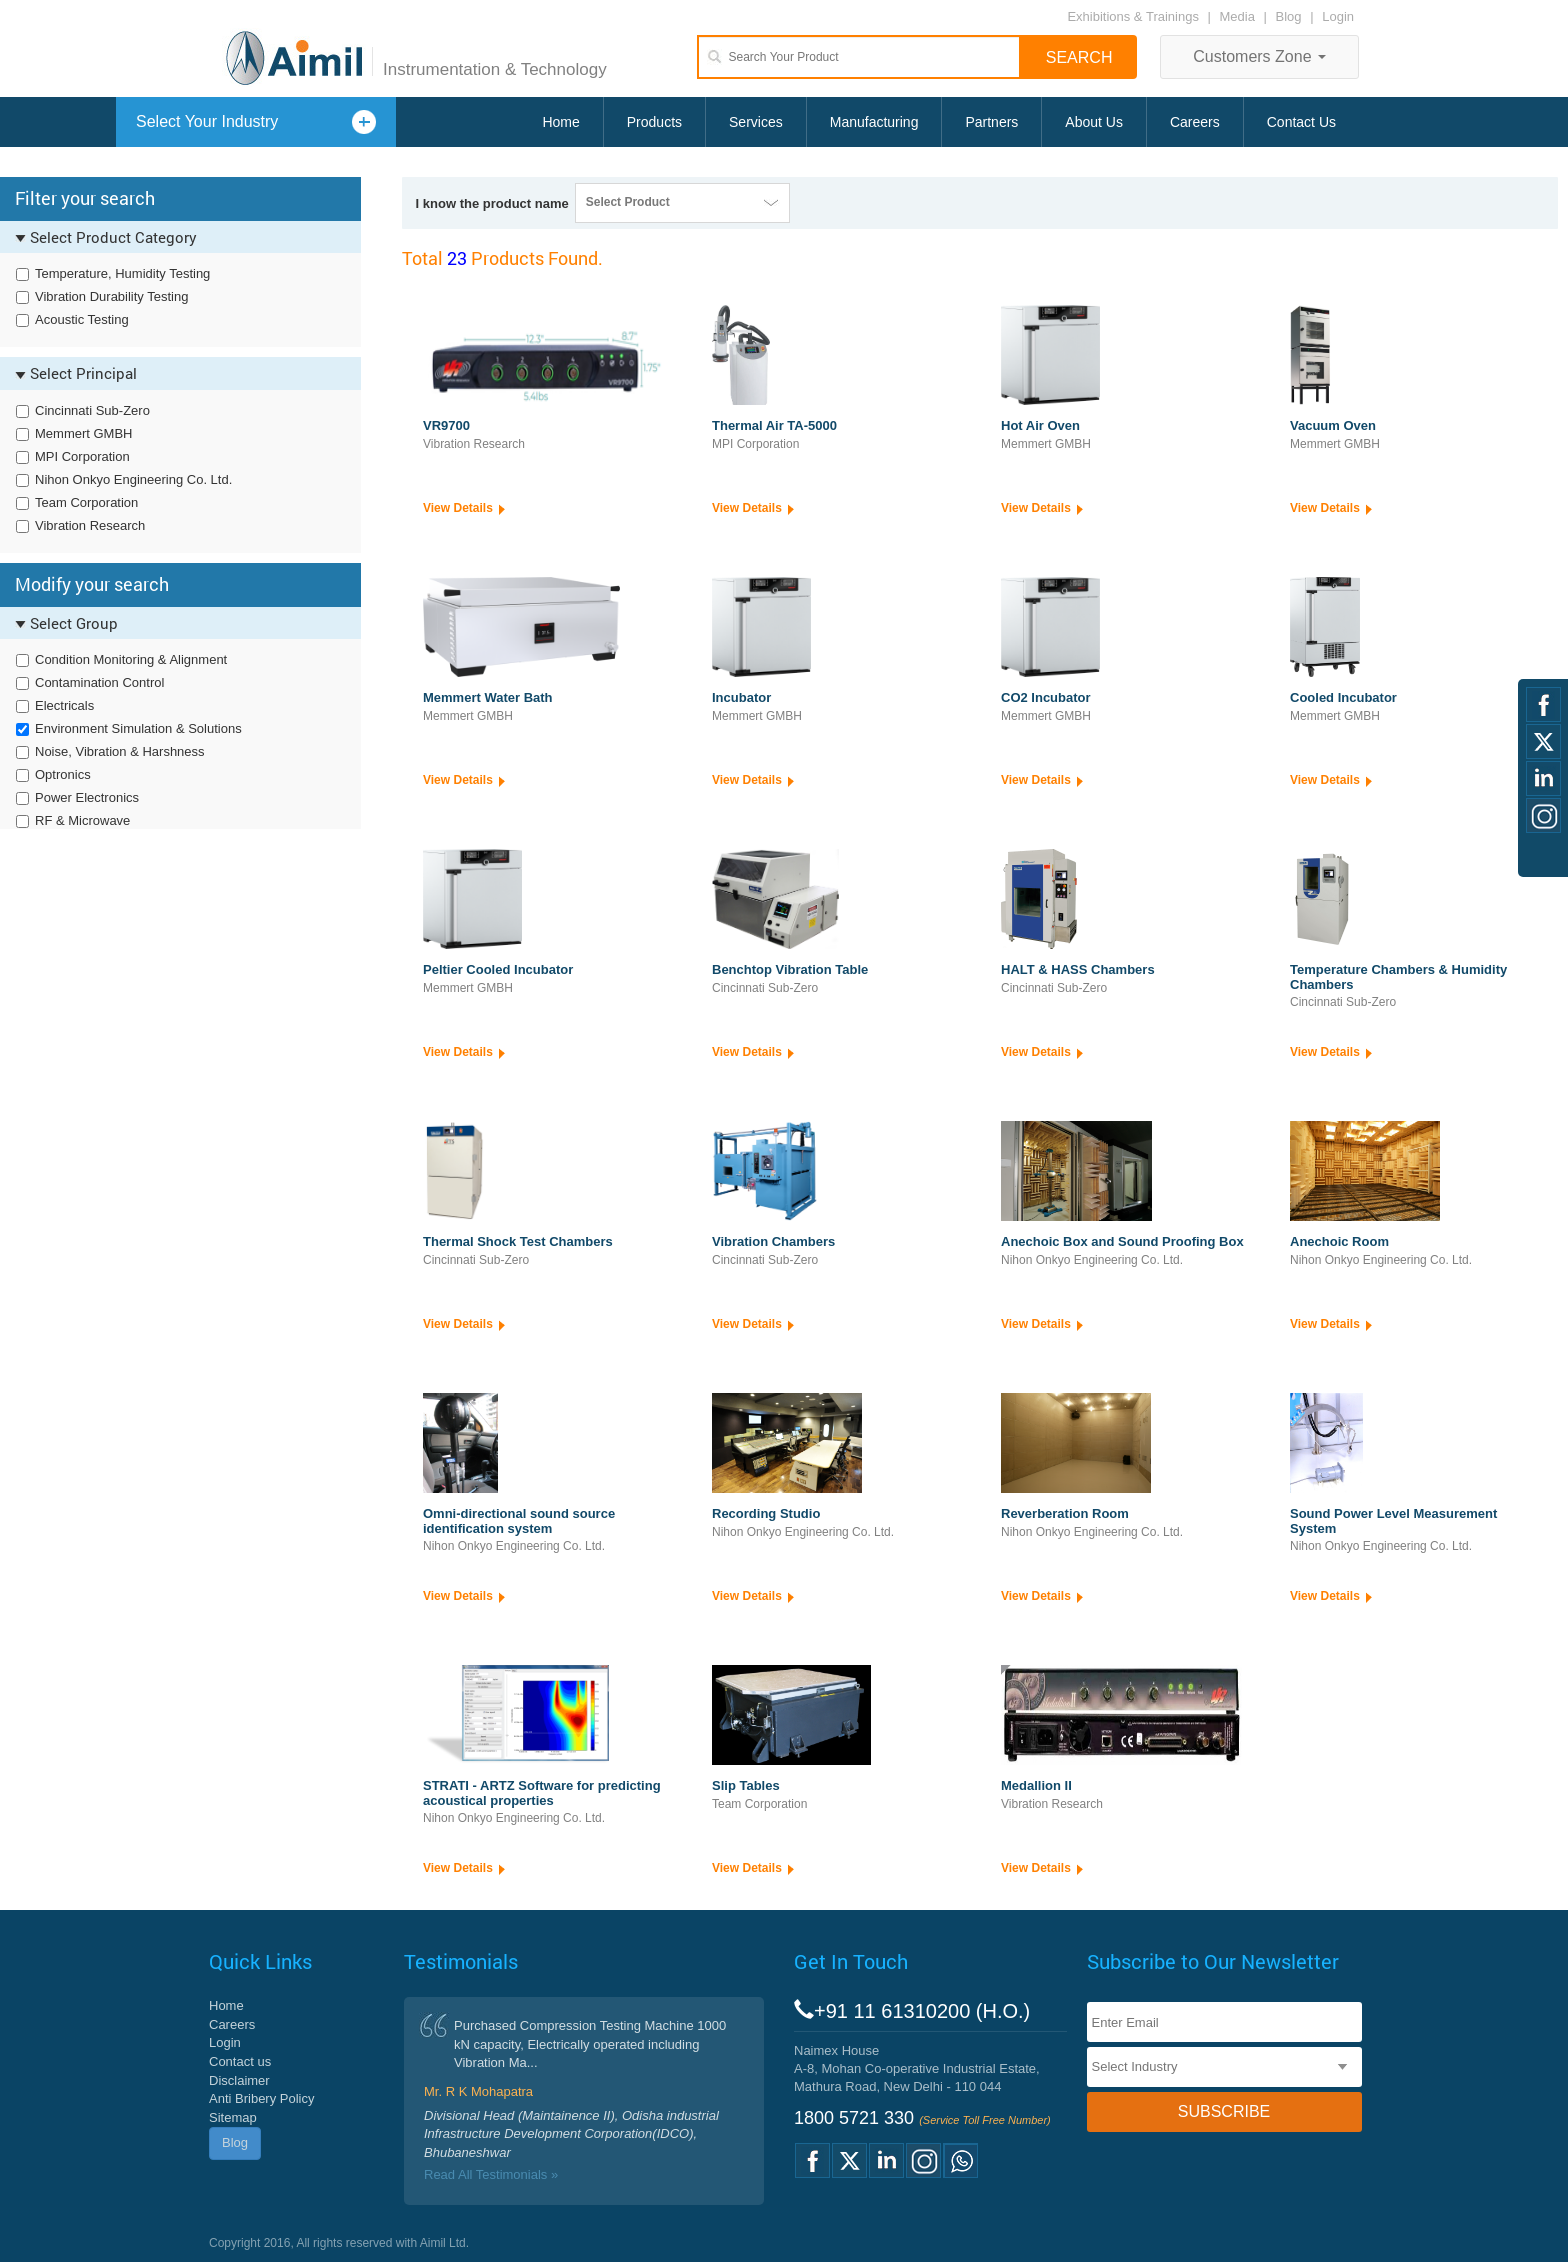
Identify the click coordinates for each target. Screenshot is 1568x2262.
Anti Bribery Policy (261, 2098)
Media (1239, 16)
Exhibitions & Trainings (1133, 16)
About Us (1094, 122)
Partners (991, 122)
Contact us (240, 2061)
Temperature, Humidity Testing (122, 273)
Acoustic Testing (82, 319)
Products (654, 122)
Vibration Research (90, 525)
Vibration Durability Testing (111, 296)
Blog (1289, 16)
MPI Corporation (82, 456)
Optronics (63, 774)
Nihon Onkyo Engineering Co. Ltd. (133, 479)
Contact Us (1301, 122)
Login (1338, 16)
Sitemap (233, 2117)
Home (560, 122)
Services (756, 122)
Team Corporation (86, 502)
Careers (1195, 122)
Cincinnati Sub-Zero (92, 410)
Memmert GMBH (84, 433)
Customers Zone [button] (1259, 56)
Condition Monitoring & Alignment (131, 659)
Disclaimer (239, 2080)
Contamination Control (99, 682)
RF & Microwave (82, 820)
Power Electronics (87, 797)
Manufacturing (874, 122)
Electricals (64, 705)
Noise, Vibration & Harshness (120, 751)
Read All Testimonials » (491, 2174)
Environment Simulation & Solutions (138, 728)
